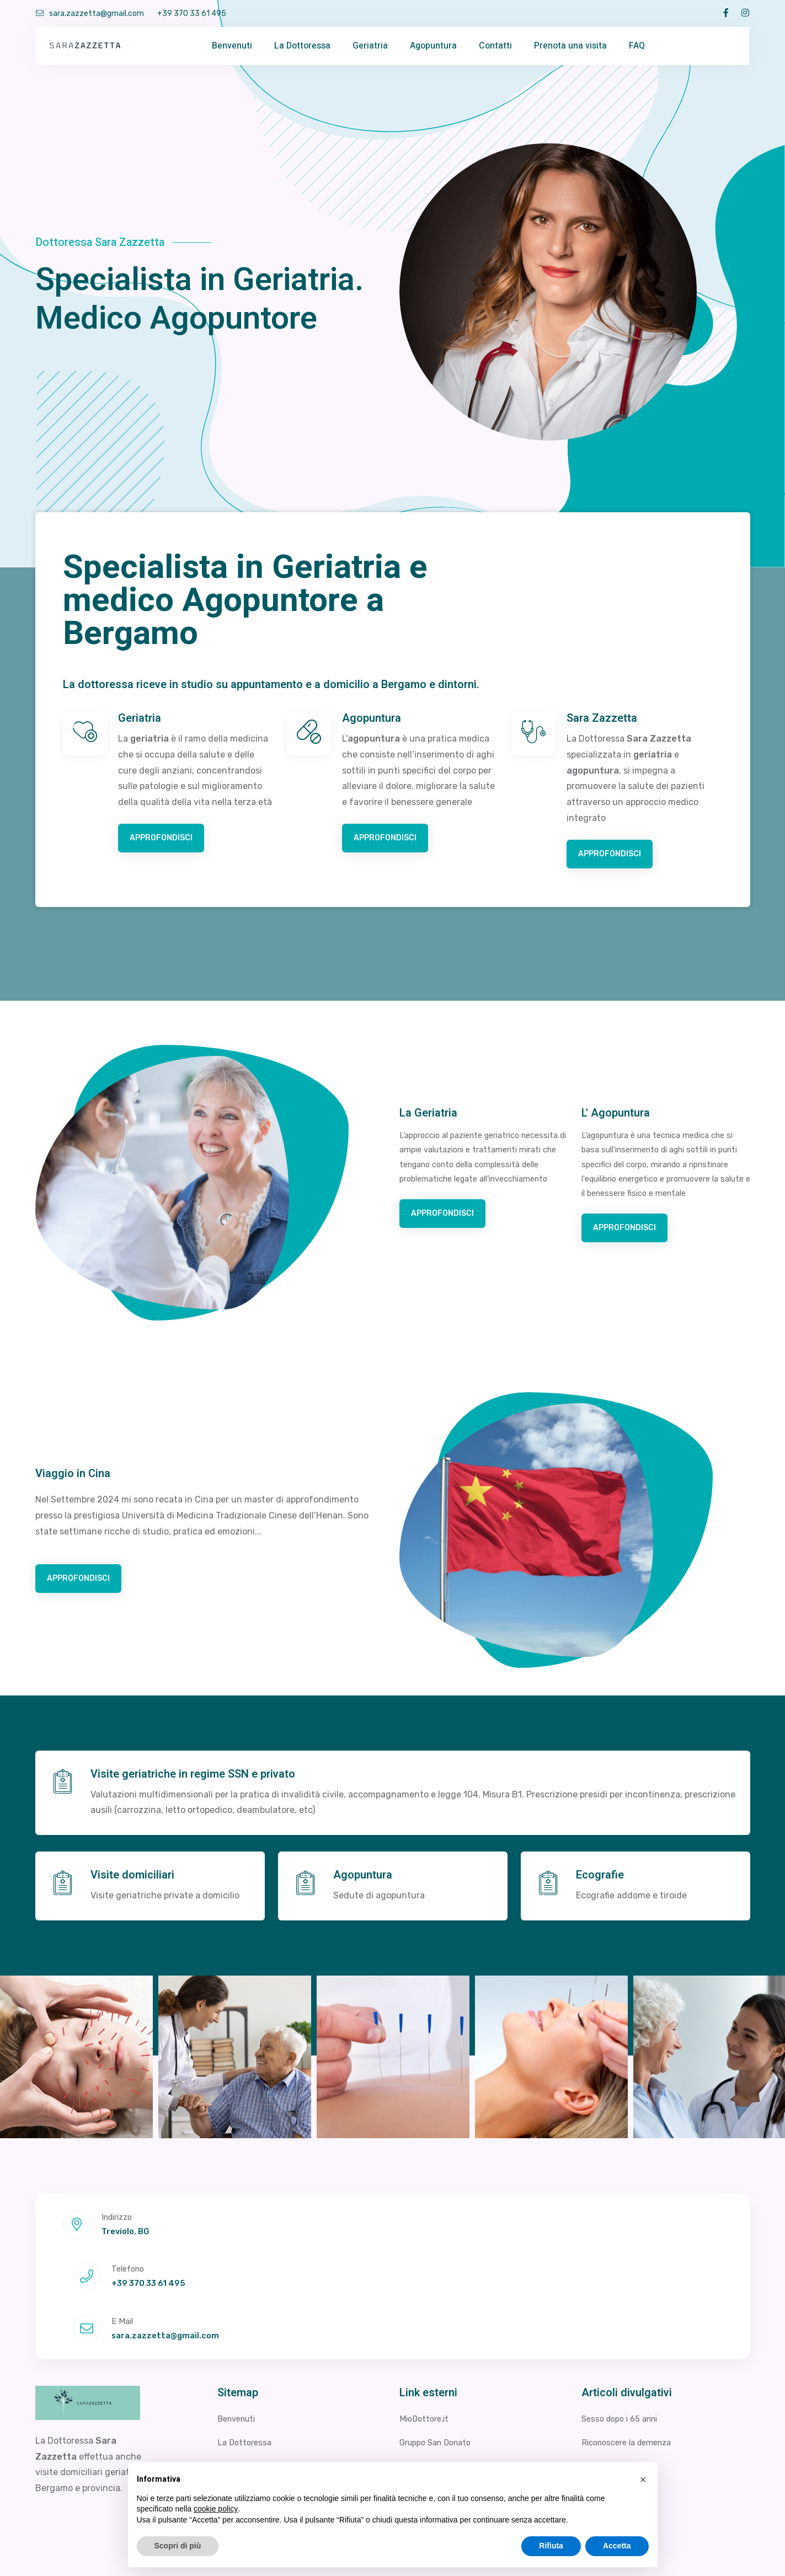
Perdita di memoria (620, 2368)
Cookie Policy (725, 2551)
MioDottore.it (426, 2321)
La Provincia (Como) (622, 2439)
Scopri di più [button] (177, 2545)
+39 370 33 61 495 (191, 13)
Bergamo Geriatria (437, 2439)
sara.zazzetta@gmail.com (90, 13)
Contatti (495, 45)
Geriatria (370, 45)
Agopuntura (433, 45)
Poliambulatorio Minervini (451, 2392)
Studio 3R (419, 2368)
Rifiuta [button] (551, 2545)
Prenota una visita (570, 45)
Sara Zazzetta (602, 718)
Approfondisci (166, 840)
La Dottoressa (302, 45)
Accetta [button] (617, 2545)
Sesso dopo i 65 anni (623, 2321)
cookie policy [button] (216, 2508)
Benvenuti (232, 45)
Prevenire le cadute (622, 2416)
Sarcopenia (604, 2392)
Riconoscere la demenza (631, 2344)
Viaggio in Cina (248, 2416)
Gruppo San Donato (439, 2344)
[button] (643, 2479)
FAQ (637, 45)
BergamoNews (429, 2416)
